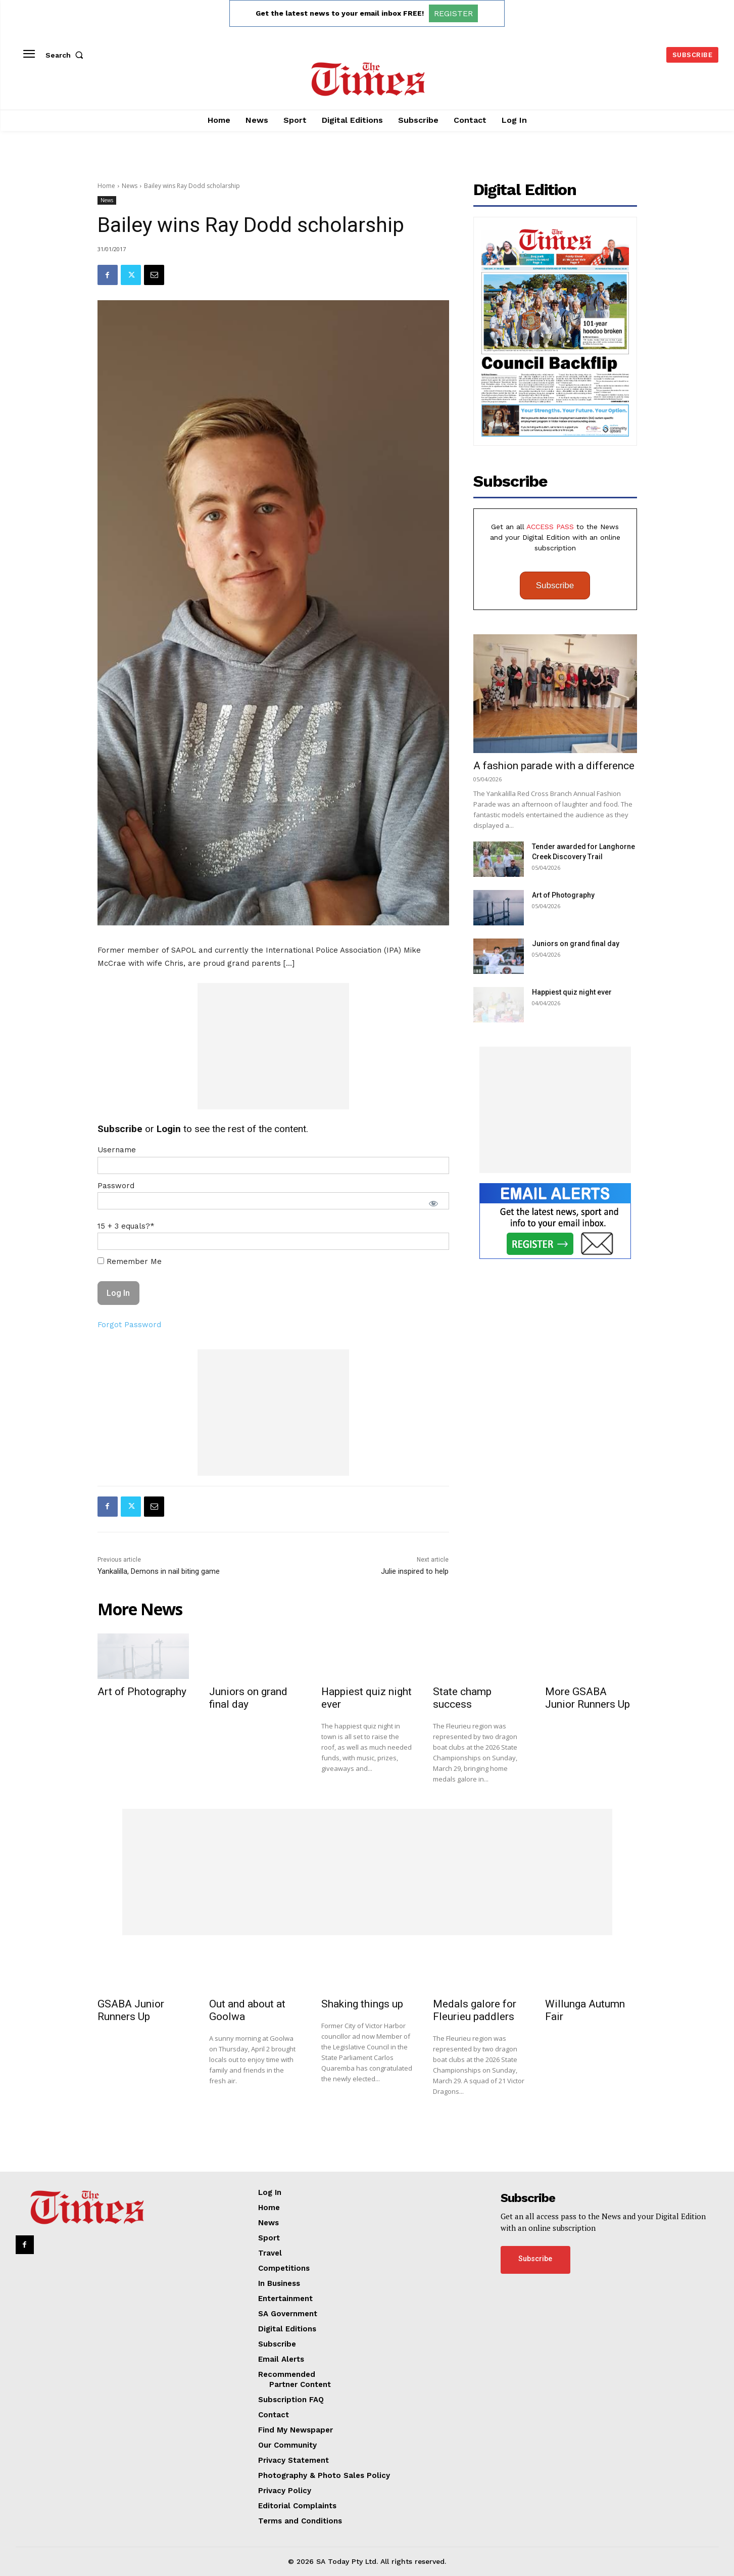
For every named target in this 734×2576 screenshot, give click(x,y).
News (129, 185)
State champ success (462, 1697)
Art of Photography (563, 895)
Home (106, 185)
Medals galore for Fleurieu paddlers (474, 2010)
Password (115, 1185)
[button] (66, 55)
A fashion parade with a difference (553, 766)
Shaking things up (362, 2004)
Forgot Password (129, 1324)
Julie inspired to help (415, 1571)
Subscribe (555, 585)
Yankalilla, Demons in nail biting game (158, 1571)
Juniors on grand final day (575, 944)
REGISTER (453, 13)
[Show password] (433, 1203)
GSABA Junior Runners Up (130, 2010)
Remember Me (129, 1261)
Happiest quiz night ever (572, 992)
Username (116, 1149)
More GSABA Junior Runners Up (587, 1697)
